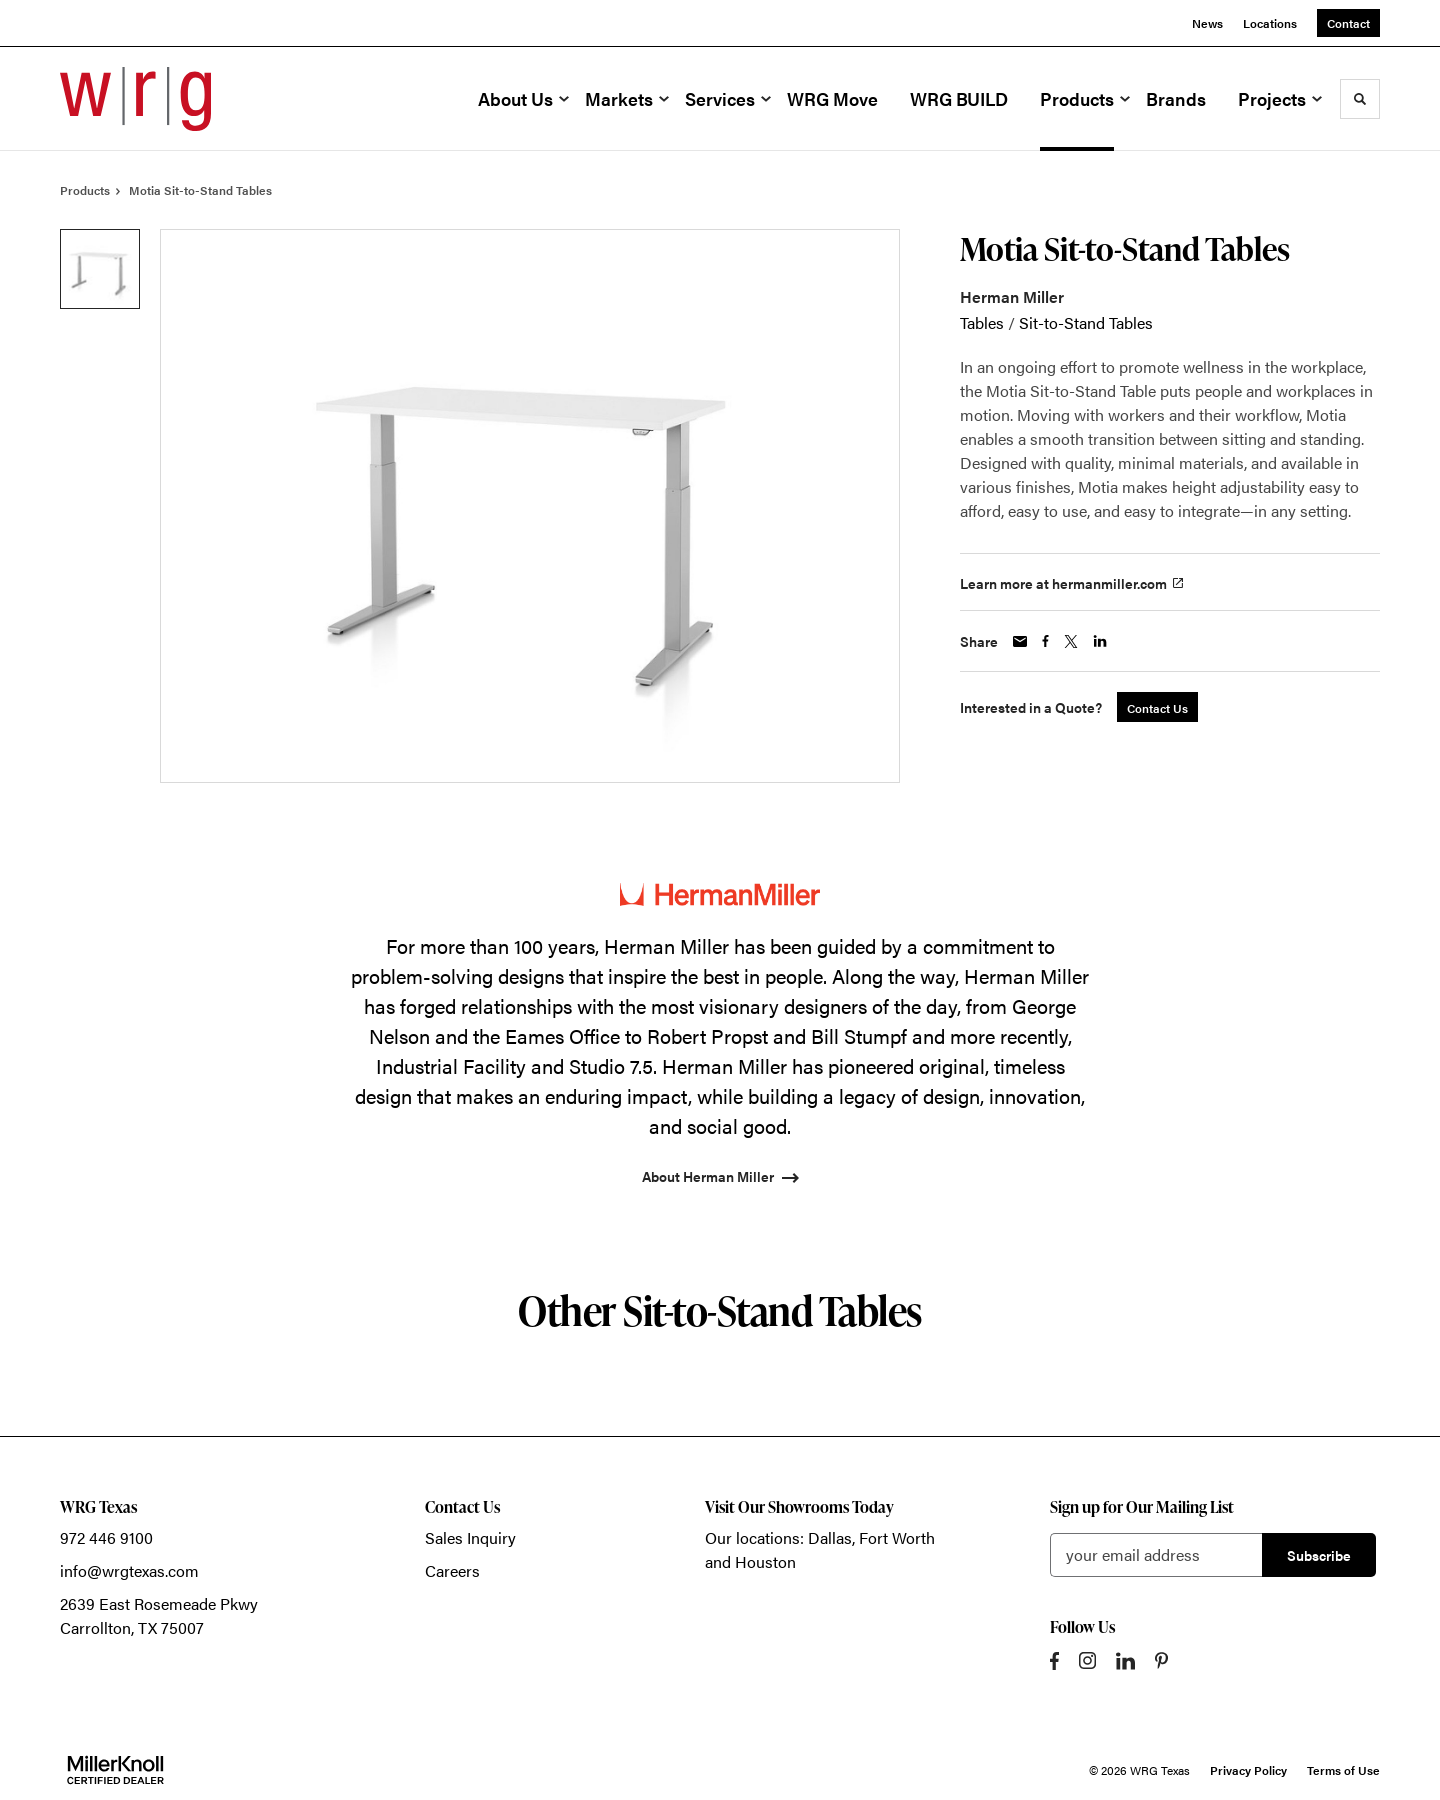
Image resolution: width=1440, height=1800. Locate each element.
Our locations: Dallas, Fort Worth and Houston (820, 1549)
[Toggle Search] (1360, 99)
